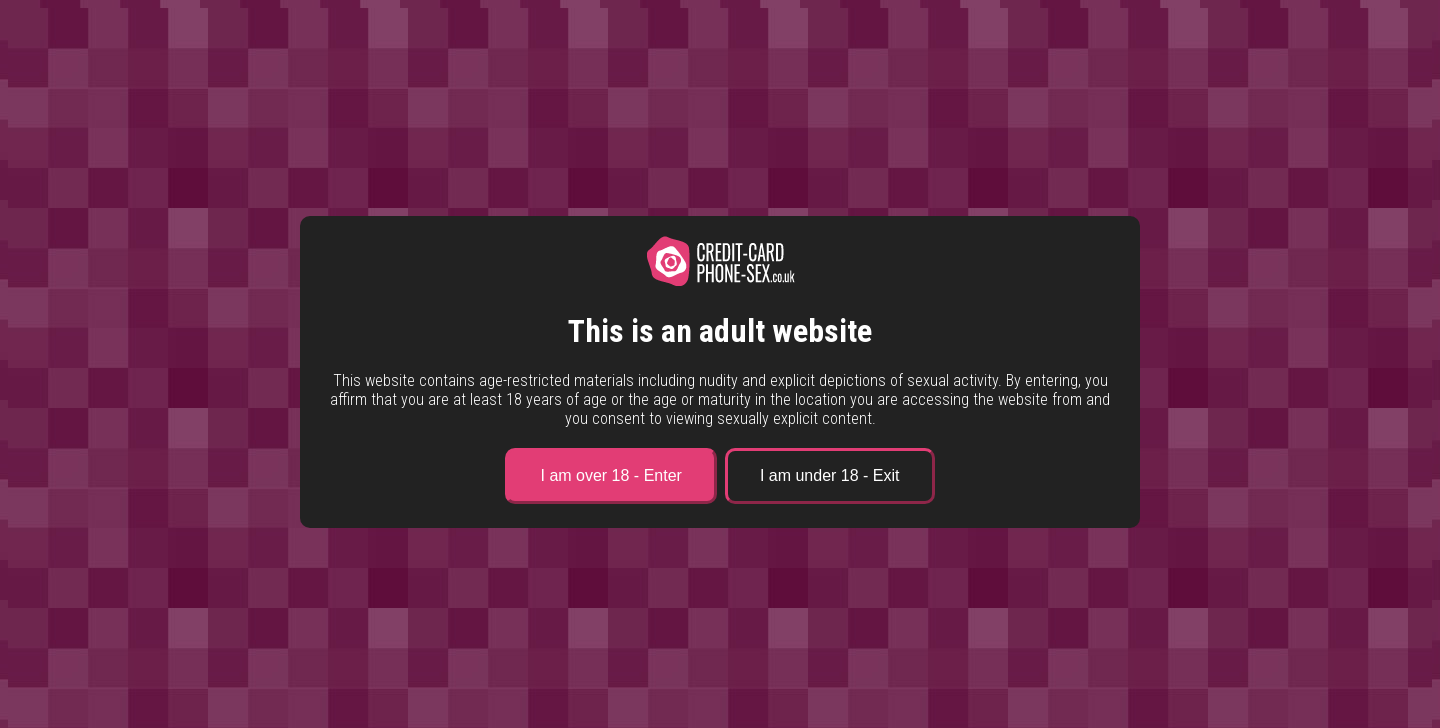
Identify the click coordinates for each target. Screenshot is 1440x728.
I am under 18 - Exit (830, 475)
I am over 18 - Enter (610, 475)
